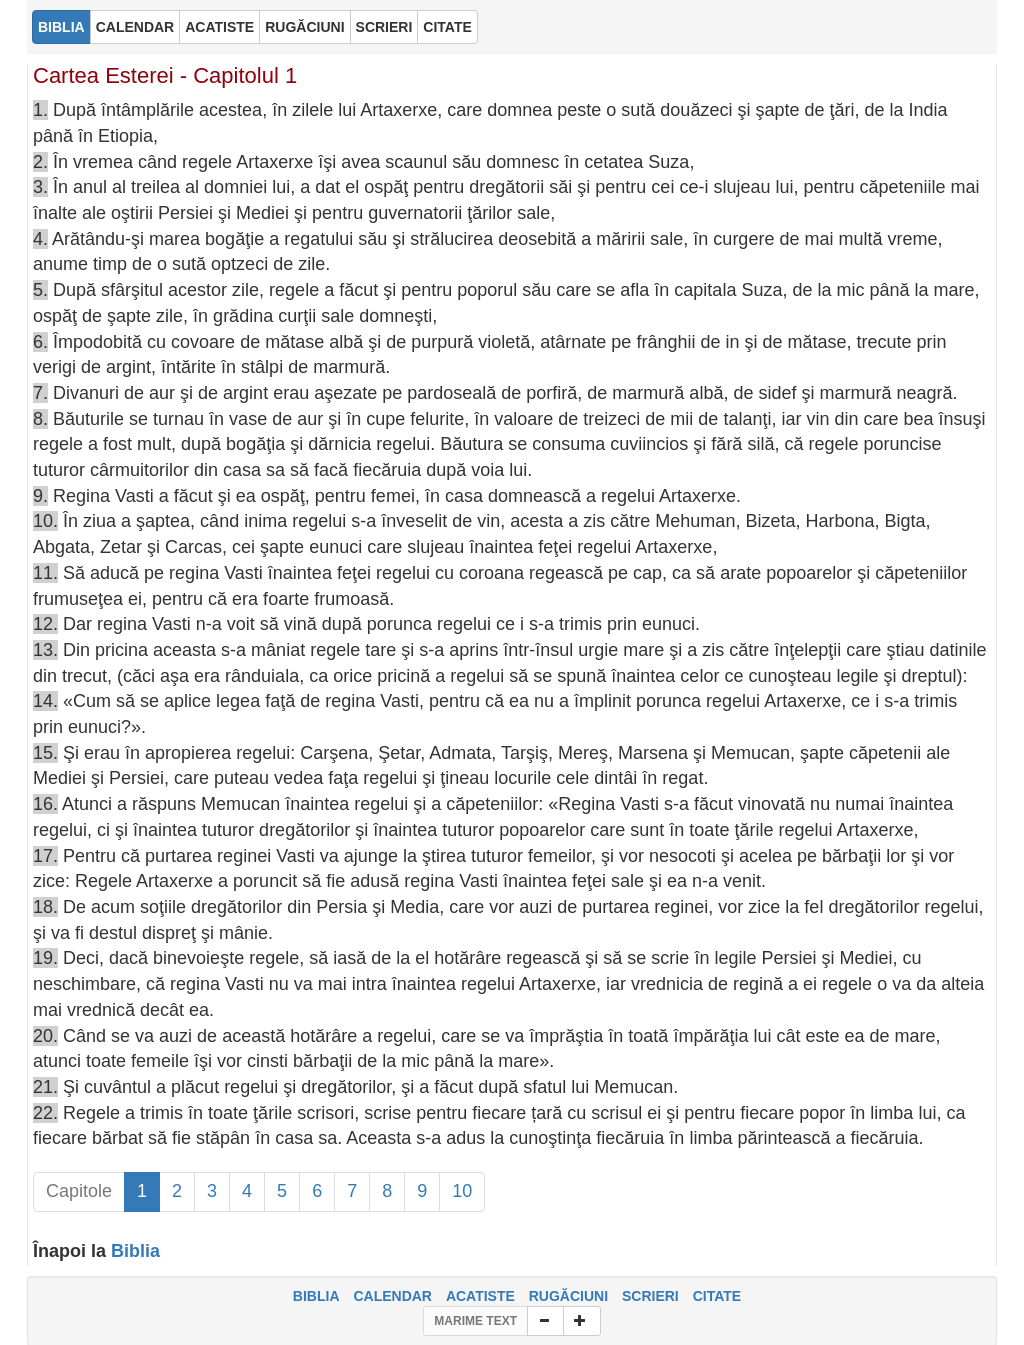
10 (462, 1191)
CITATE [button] (447, 27)
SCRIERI (650, 1296)
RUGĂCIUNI (568, 1296)
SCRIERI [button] (384, 27)
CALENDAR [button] (135, 27)
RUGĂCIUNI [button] (304, 27)
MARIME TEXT (475, 1321)
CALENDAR (392, 1296)
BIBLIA (316, 1296)
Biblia (135, 1251)
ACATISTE (480, 1296)
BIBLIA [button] (61, 27)
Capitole (79, 1191)
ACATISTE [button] (219, 27)
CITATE (717, 1296)
